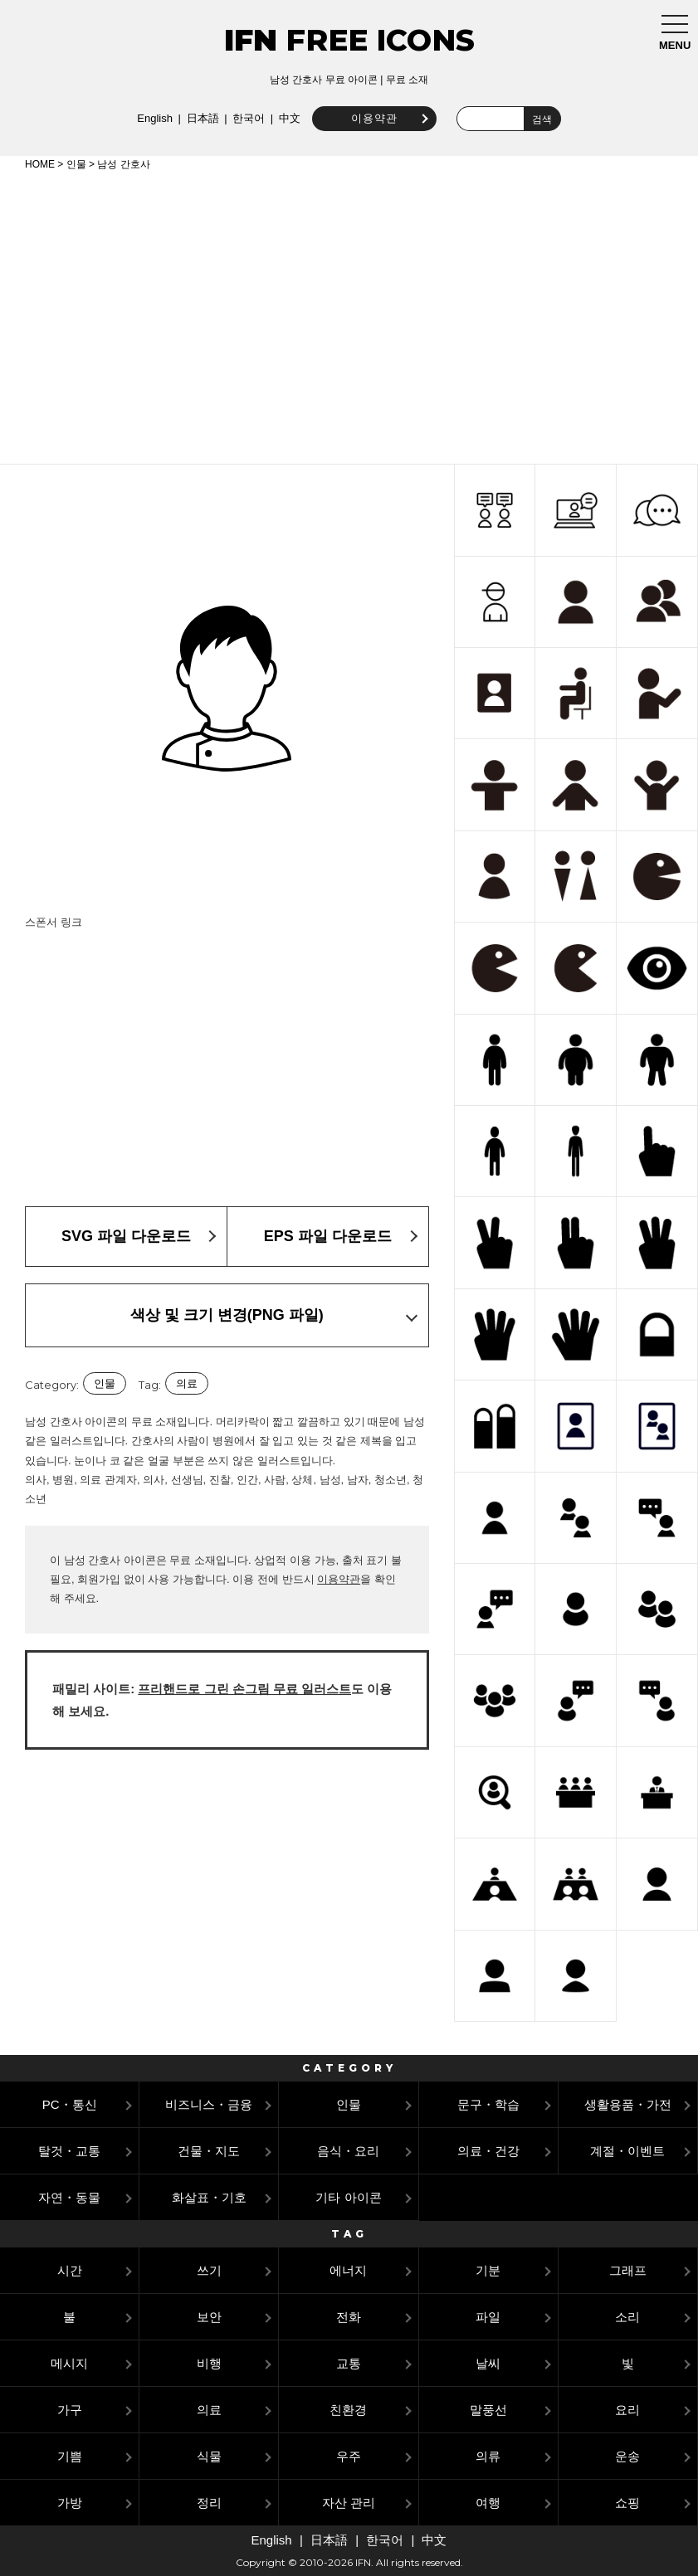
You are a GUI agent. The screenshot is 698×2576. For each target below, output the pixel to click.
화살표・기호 (209, 2197)
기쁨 (69, 2456)
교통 (348, 2363)
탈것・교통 (69, 2151)
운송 (627, 2456)
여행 (488, 2503)
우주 (348, 2456)
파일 (488, 2317)
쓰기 (209, 2270)
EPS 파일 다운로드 (328, 1236)
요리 (627, 2410)
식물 (209, 2456)
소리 (627, 2317)
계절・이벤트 (627, 2151)
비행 (209, 2363)
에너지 (348, 2270)
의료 (187, 1383)
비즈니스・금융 (208, 2104)
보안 (209, 2317)
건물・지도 (209, 2151)
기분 (488, 2270)
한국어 (240, 118)
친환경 (348, 2410)
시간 (69, 2270)
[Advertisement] (349, 314)
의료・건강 (488, 2151)
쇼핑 (627, 2503)
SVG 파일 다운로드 (126, 1236)
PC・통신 (69, 2104)
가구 (69, 2410)
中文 (281, 118)
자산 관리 (348, 2503)
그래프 (628, 2270)
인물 (76, 164)
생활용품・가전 (627, 2104)
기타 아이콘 (348, 2197)
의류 (488, 2456)
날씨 (488, 2363)
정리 (209, 2503)
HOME (40, 164)
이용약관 (366, 118)
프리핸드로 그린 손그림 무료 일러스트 (244, 1689)
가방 (69, 2503)
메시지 (69, 2363)
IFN (250, 40)
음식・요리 (348, 2151)
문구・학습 (488, 2104)
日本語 (194, 118)
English (147, 118)
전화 (348, 2317)
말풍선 (488, 2410)
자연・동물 (69, 2197)
